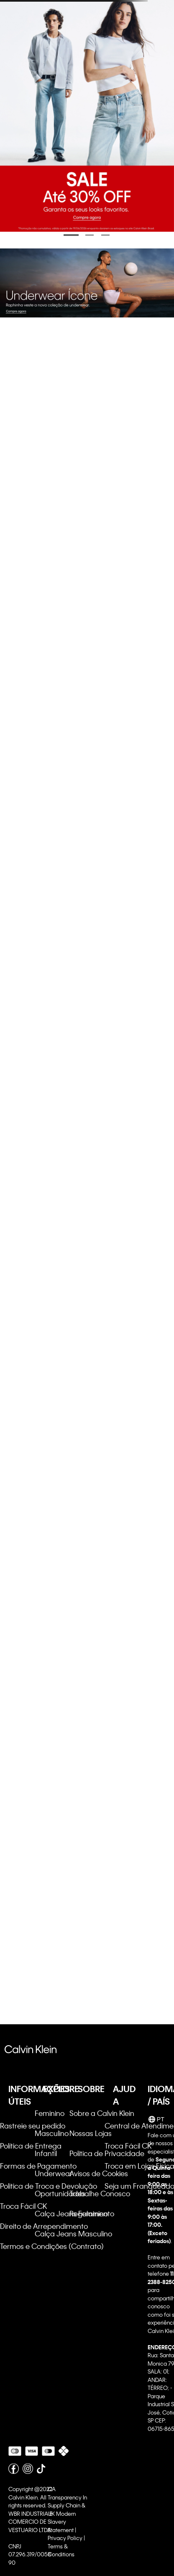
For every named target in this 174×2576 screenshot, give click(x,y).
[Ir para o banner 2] (89, 235)
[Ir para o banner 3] (105, 235)
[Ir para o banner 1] (71, 235)
